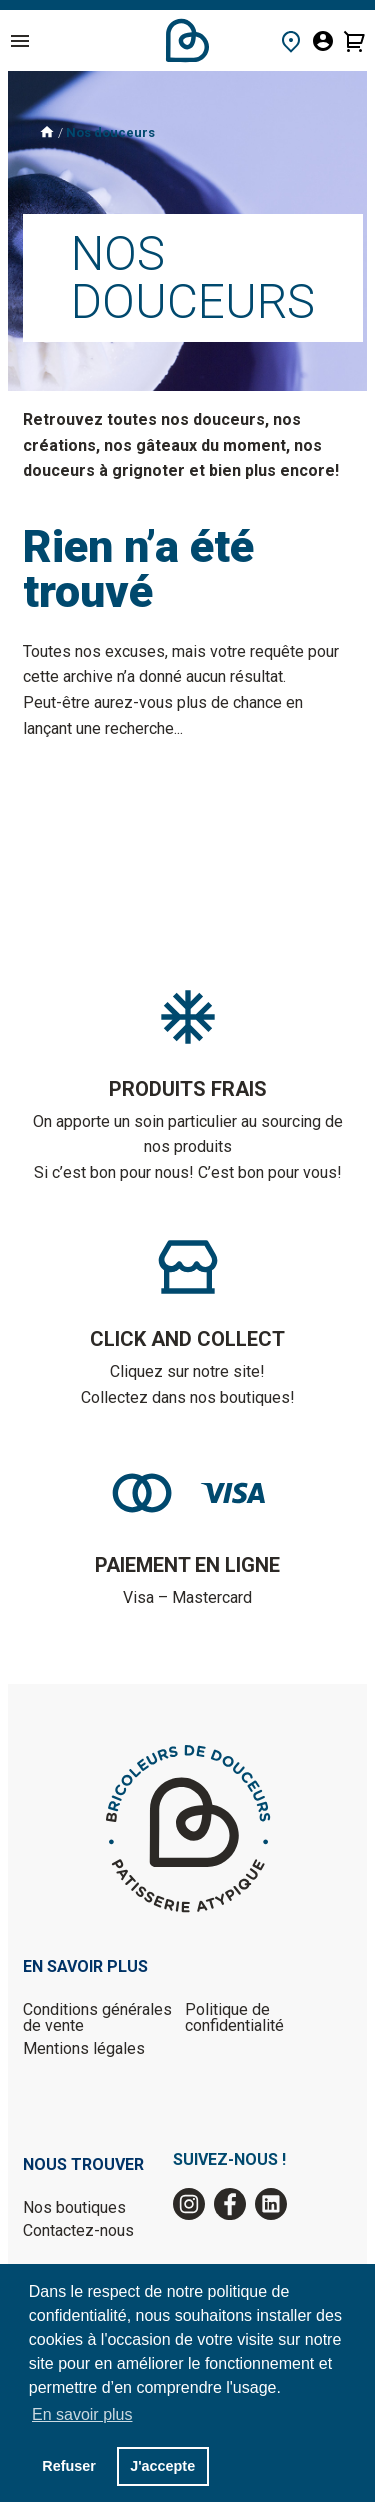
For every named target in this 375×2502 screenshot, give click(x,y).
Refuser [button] (69, 2466)
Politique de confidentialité (234, 2017)
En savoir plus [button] (82, 2414)
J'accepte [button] (162, 2466)
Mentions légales (84, 2048)
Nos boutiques (74, 2207)
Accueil (187, 40)
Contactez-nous (78, 2230)
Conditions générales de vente (97, 2017)
